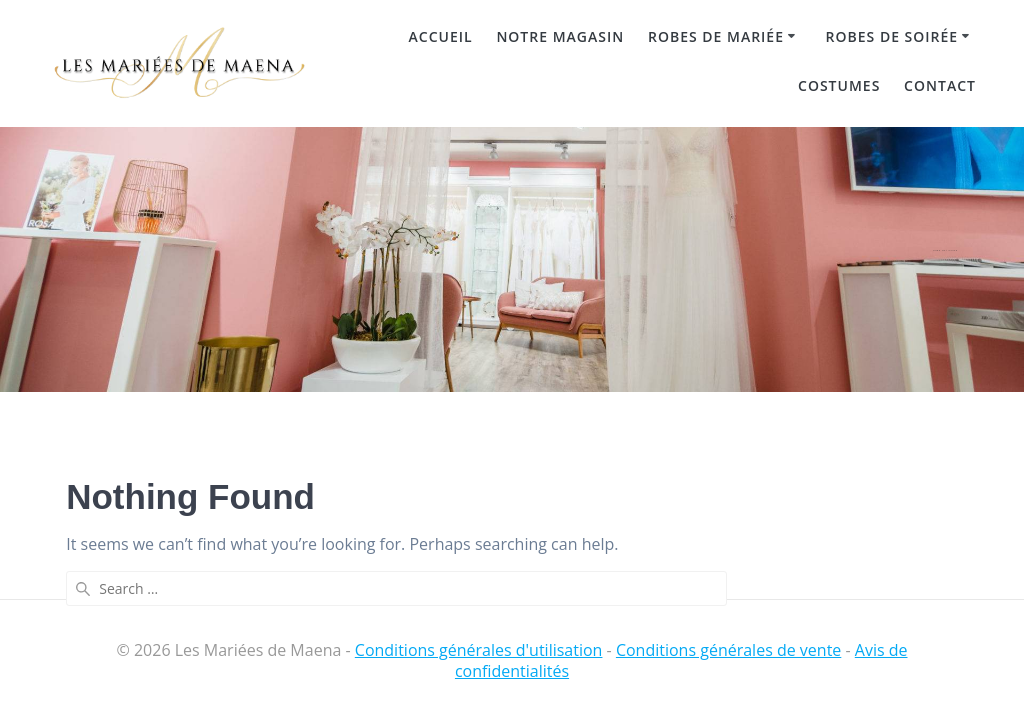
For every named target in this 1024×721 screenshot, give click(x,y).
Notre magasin (560, 36)
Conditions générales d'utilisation (479, 650)
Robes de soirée (892, 36)
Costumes (839, 85)
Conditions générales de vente (728, 650)
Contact (940, 85)
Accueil (441, 36)
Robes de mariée (716, 36)
